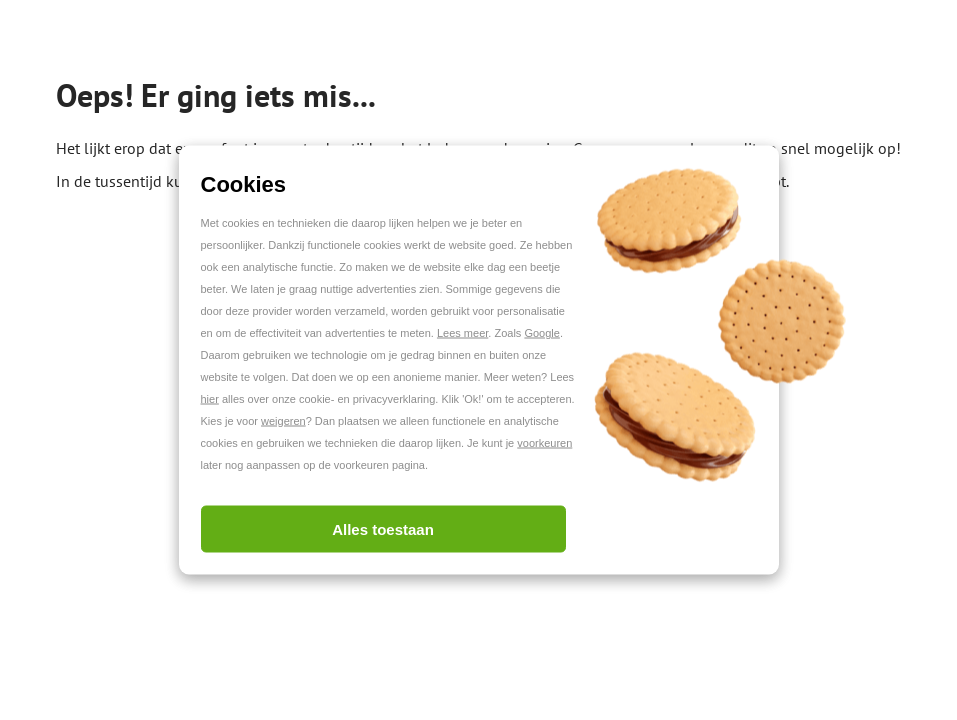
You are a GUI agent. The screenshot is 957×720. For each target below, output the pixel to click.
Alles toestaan (383, 529)
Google (541, 333)
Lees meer (462, 333)
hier (210, 399)
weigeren (283, 421)
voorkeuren (544, 443)
